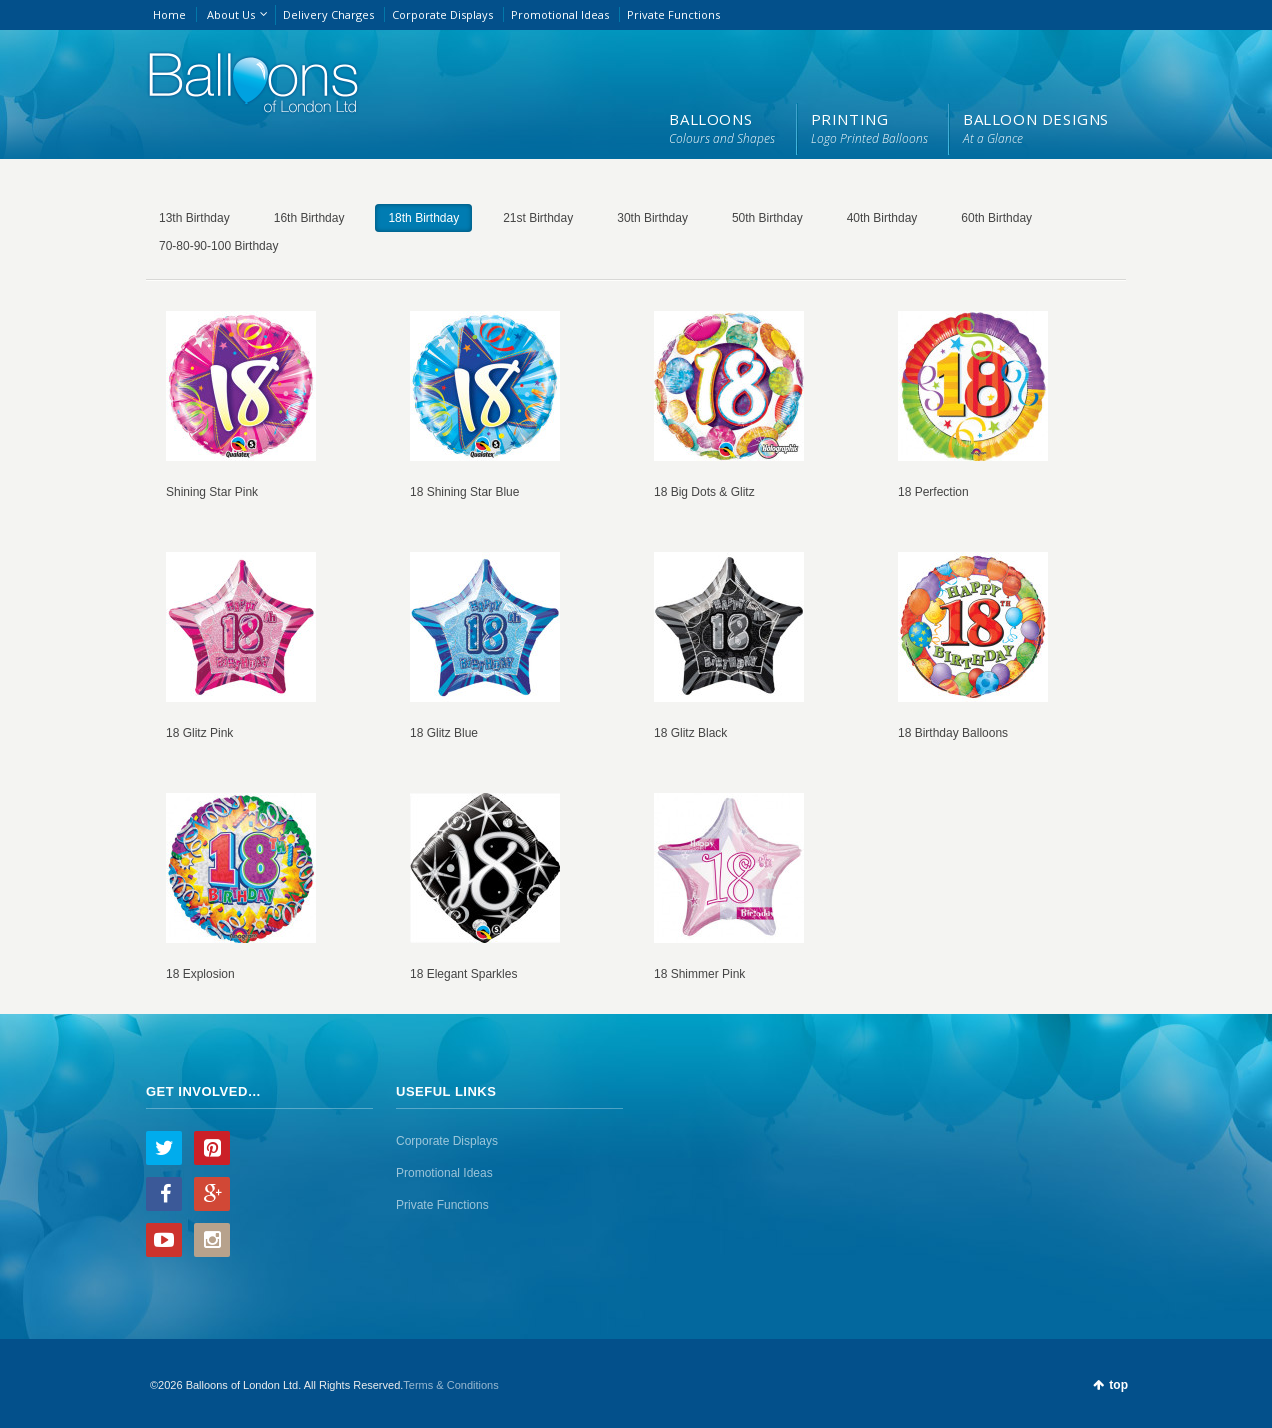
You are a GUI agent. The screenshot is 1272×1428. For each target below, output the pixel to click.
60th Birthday (996, 218)
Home (169, 14)
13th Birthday (194, 218)
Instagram (212, 1240)
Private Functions (673, 14)
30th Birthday (652, 218)
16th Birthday (309, 218)
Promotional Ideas (560, 14)
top (1118, 1385)
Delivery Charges (328, 14)
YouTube (164, 1240)
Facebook (164, 1194)
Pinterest (212, 1148)
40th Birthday (882, 218)
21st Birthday (538, 218)
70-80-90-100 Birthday (218, 246)
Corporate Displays (442, 14)
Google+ (212, 1194)
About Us (231, 14)
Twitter (164, 1148)
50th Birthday (767, 218)
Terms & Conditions (450, 1385)
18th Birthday (423, 218)
